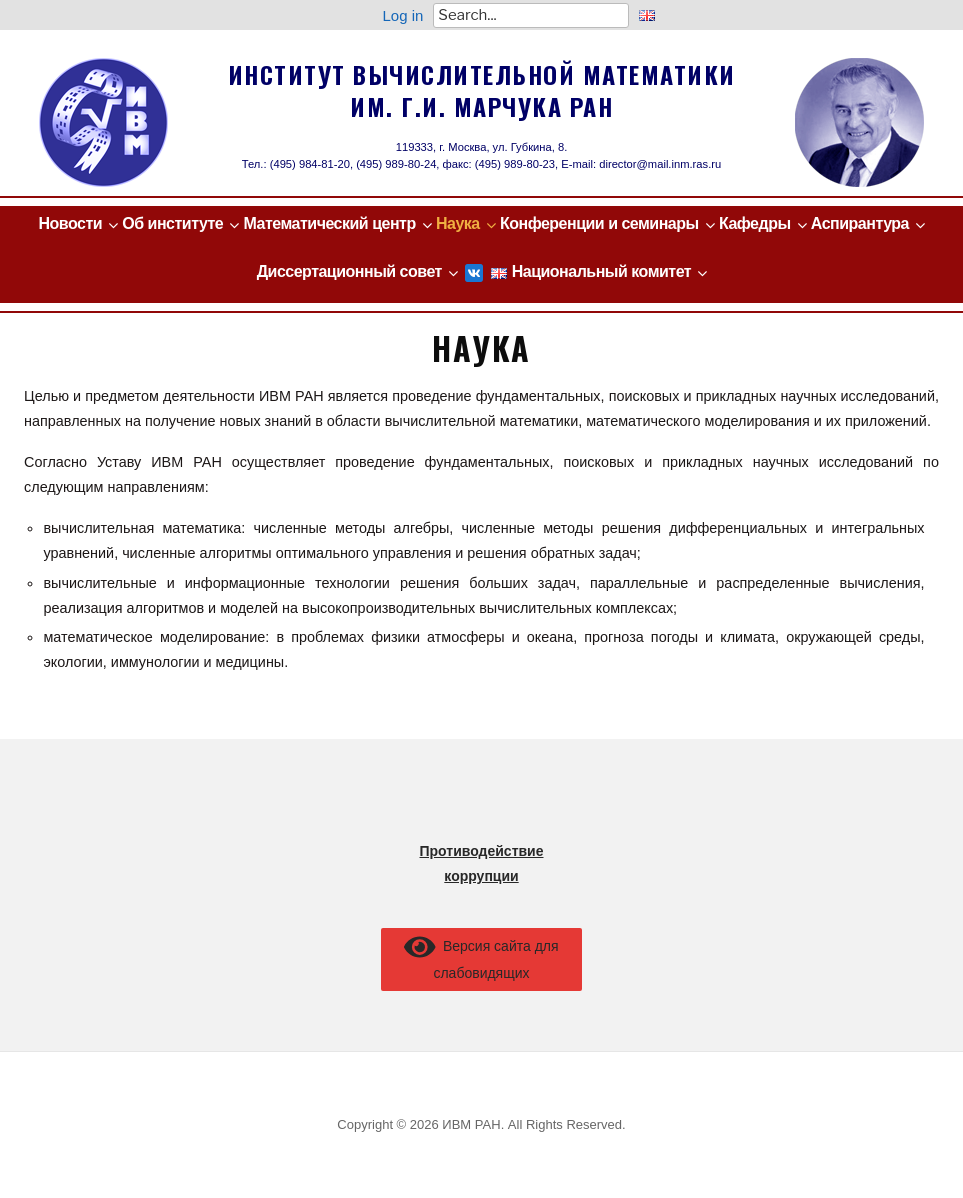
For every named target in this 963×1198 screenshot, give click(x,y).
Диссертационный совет (349, 271)
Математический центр (330, 223)
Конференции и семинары (599, 223)
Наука (458, 223)
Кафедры (755, 223)
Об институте (172, 223)
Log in (402, 15)
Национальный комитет (601, 271)
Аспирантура (860, 223)
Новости (70, 223)
